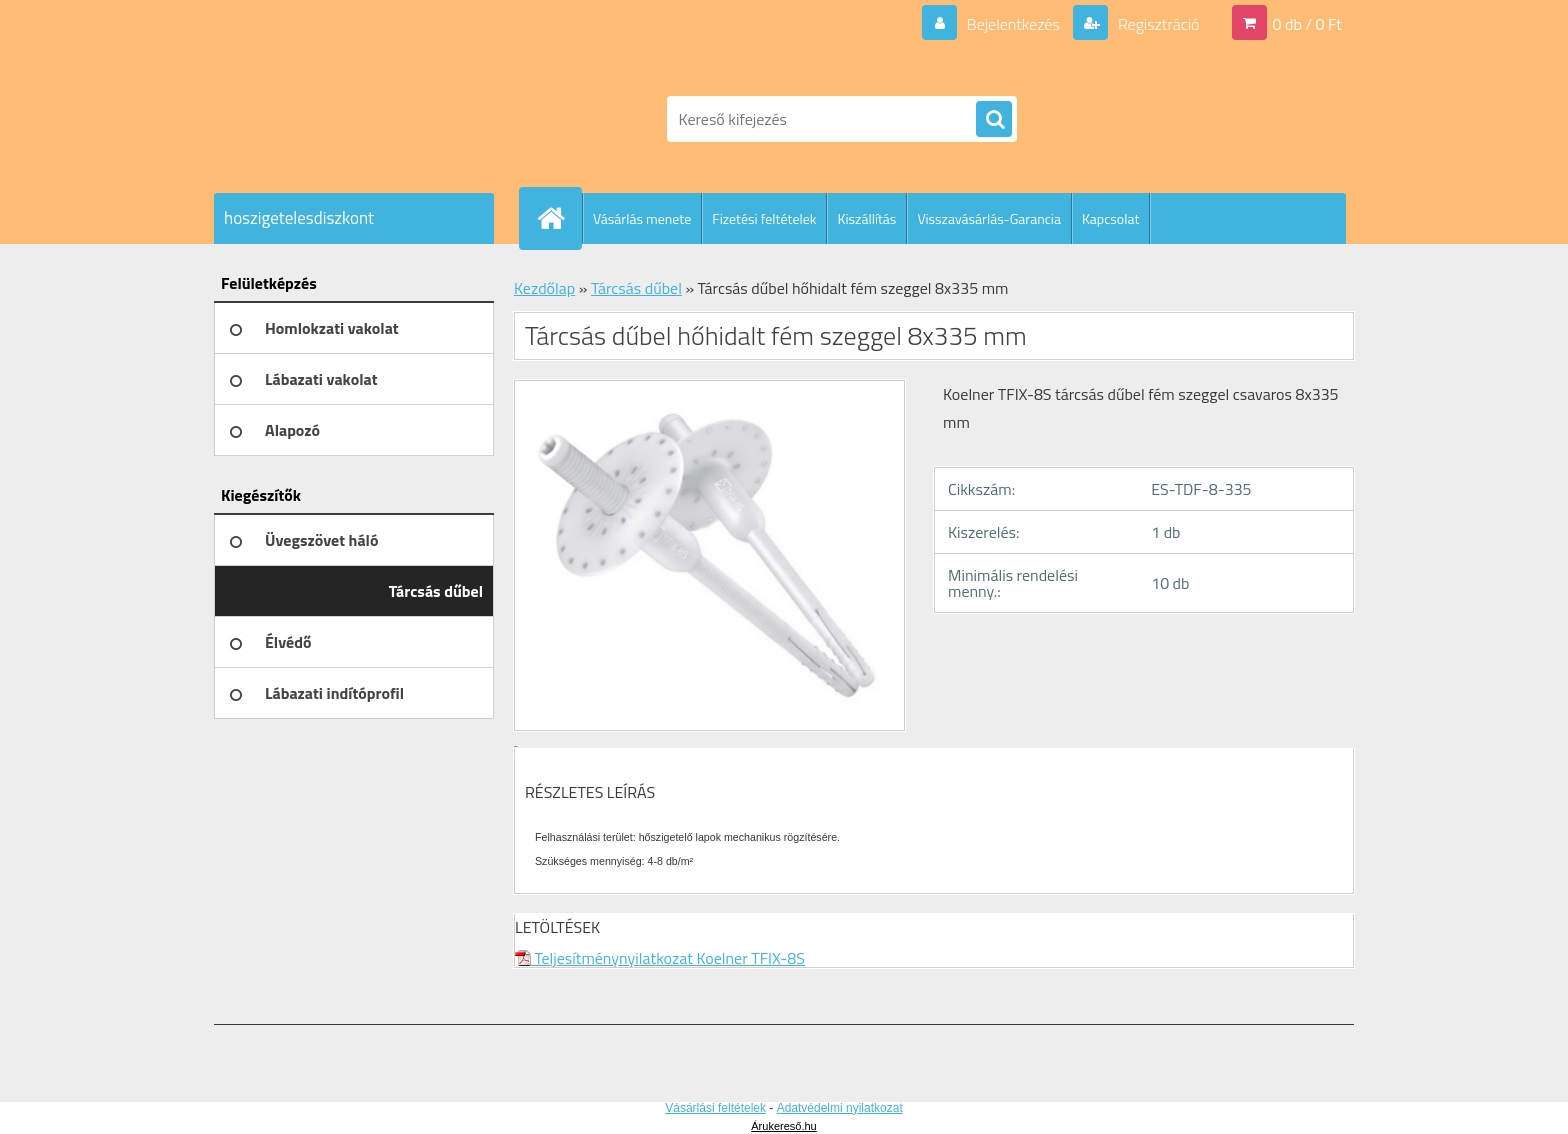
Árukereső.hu (783, 1126)
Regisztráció (1156, 24)
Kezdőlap (544, 288)
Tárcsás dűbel (636, 288)
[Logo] (351, 119)
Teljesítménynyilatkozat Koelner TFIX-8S (660, 958)
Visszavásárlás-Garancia (989, 218)
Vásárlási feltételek (715, 1108)
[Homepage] (559, 218)
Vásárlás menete (642, 218)
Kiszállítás (866, 218)
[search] (994, 120)
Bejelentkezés (1013, 24)
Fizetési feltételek (764, 218)
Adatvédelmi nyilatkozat (840, 1108)
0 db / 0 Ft (1307, 24)
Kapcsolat (1111, 218)
